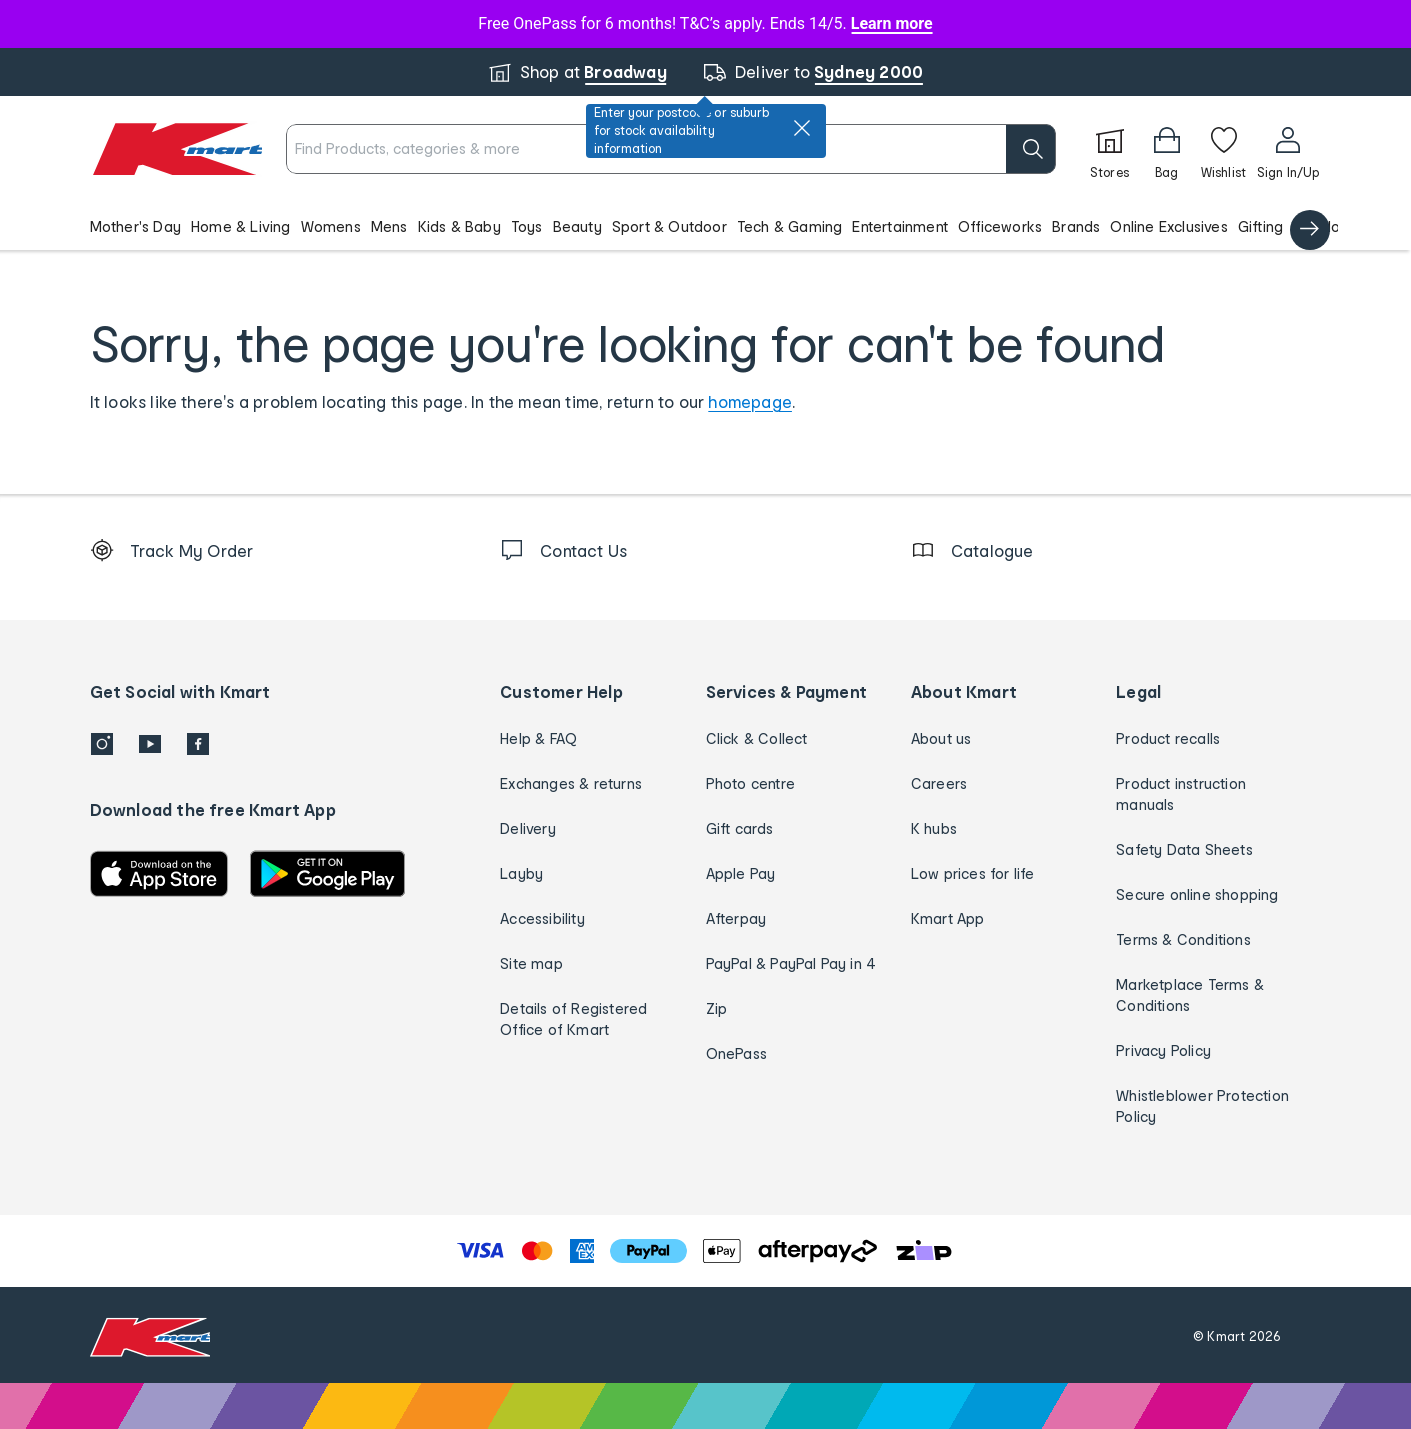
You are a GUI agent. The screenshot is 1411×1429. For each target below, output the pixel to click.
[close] (802, 128)
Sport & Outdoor (669, 226)
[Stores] (1110, 149)
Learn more (892, 23)
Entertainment (900, 226)
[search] (1031, 149)
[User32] (1288, 149)
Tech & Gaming (790, 226)
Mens (389, 226)
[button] (705, 226)
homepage (750, 401)
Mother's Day (135, 226)
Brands (1076, 226)
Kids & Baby (459, 226)
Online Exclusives (1168, 226)
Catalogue (1330, 226)
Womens (331, 226)
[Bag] (1167, 149)
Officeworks (1000, 226)
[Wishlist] (1224, 149)
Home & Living (241, 226)
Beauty (577, 226)
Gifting (1260, 226)
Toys (527, 226)
